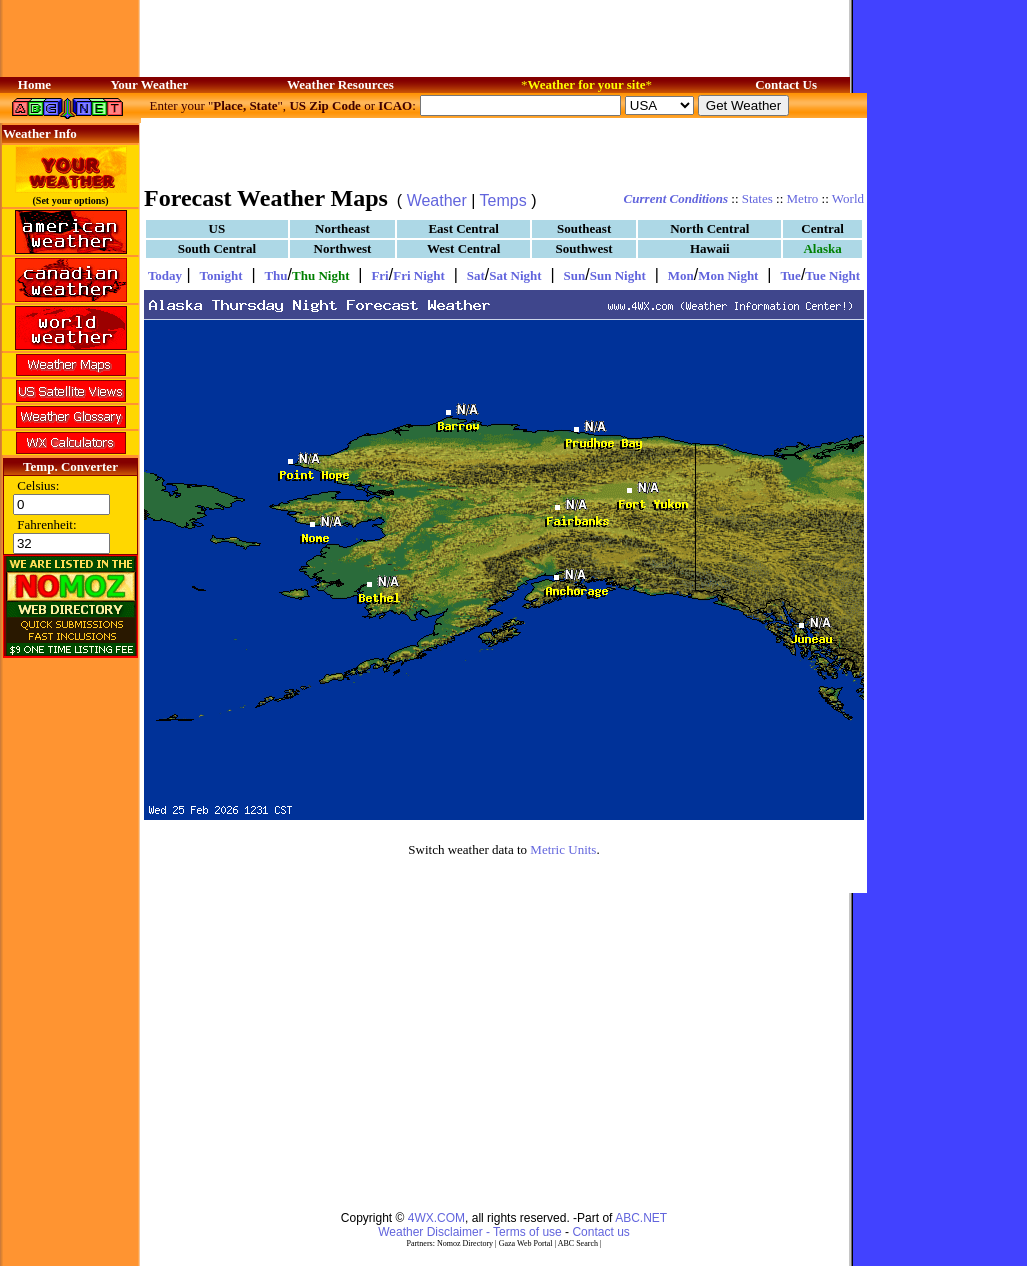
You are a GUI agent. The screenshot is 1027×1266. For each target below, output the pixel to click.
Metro (803, 198)
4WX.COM (436, 1218)
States (757, 198)
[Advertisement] (504, 150)
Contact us (600, 1232)
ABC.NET (641, 1218)
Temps (503, 200)
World (848, 198)
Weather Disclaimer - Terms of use (470, 1232)
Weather (437, 200)
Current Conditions (676, 198)
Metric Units (563, 849)
